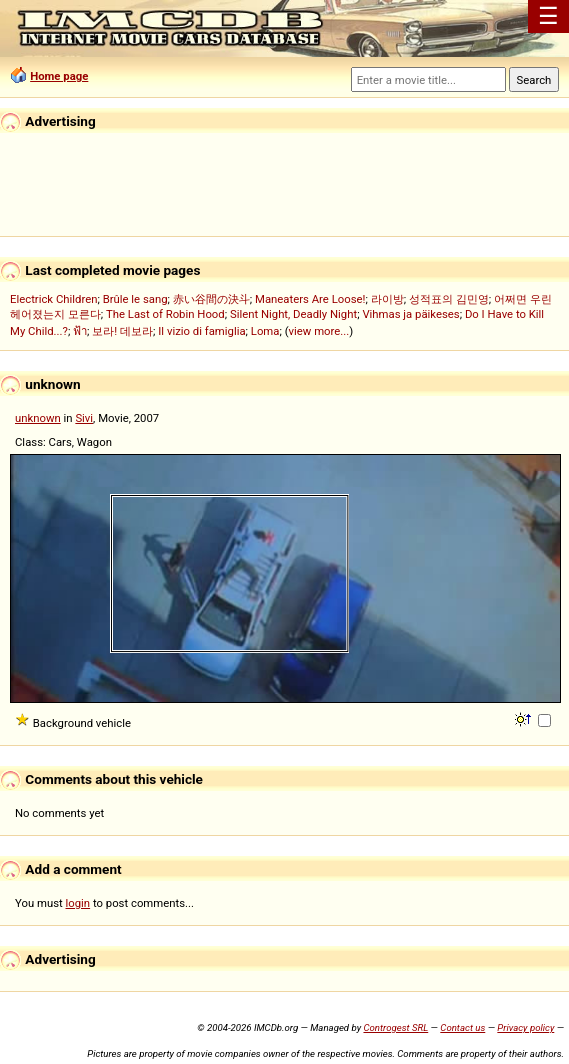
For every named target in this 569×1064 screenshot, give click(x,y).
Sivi (84, 418)
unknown (38, 418)
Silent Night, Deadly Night (293, 314)
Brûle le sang (135, 299)
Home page (59, 76)
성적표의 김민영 (449, 299)
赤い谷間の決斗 (211, 299)
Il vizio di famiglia (201, 331)
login (78, 903)
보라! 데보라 (122, 331)
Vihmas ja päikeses (410, 314)
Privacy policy (525, 1027)
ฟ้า (80, 331)
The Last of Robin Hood (165, 314)
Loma (265, 331)
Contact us (462, 1027)
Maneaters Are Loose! (310, 299)
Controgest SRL (395, 1027)
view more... (319, 331)
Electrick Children (53, 299)
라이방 (387, 299)
